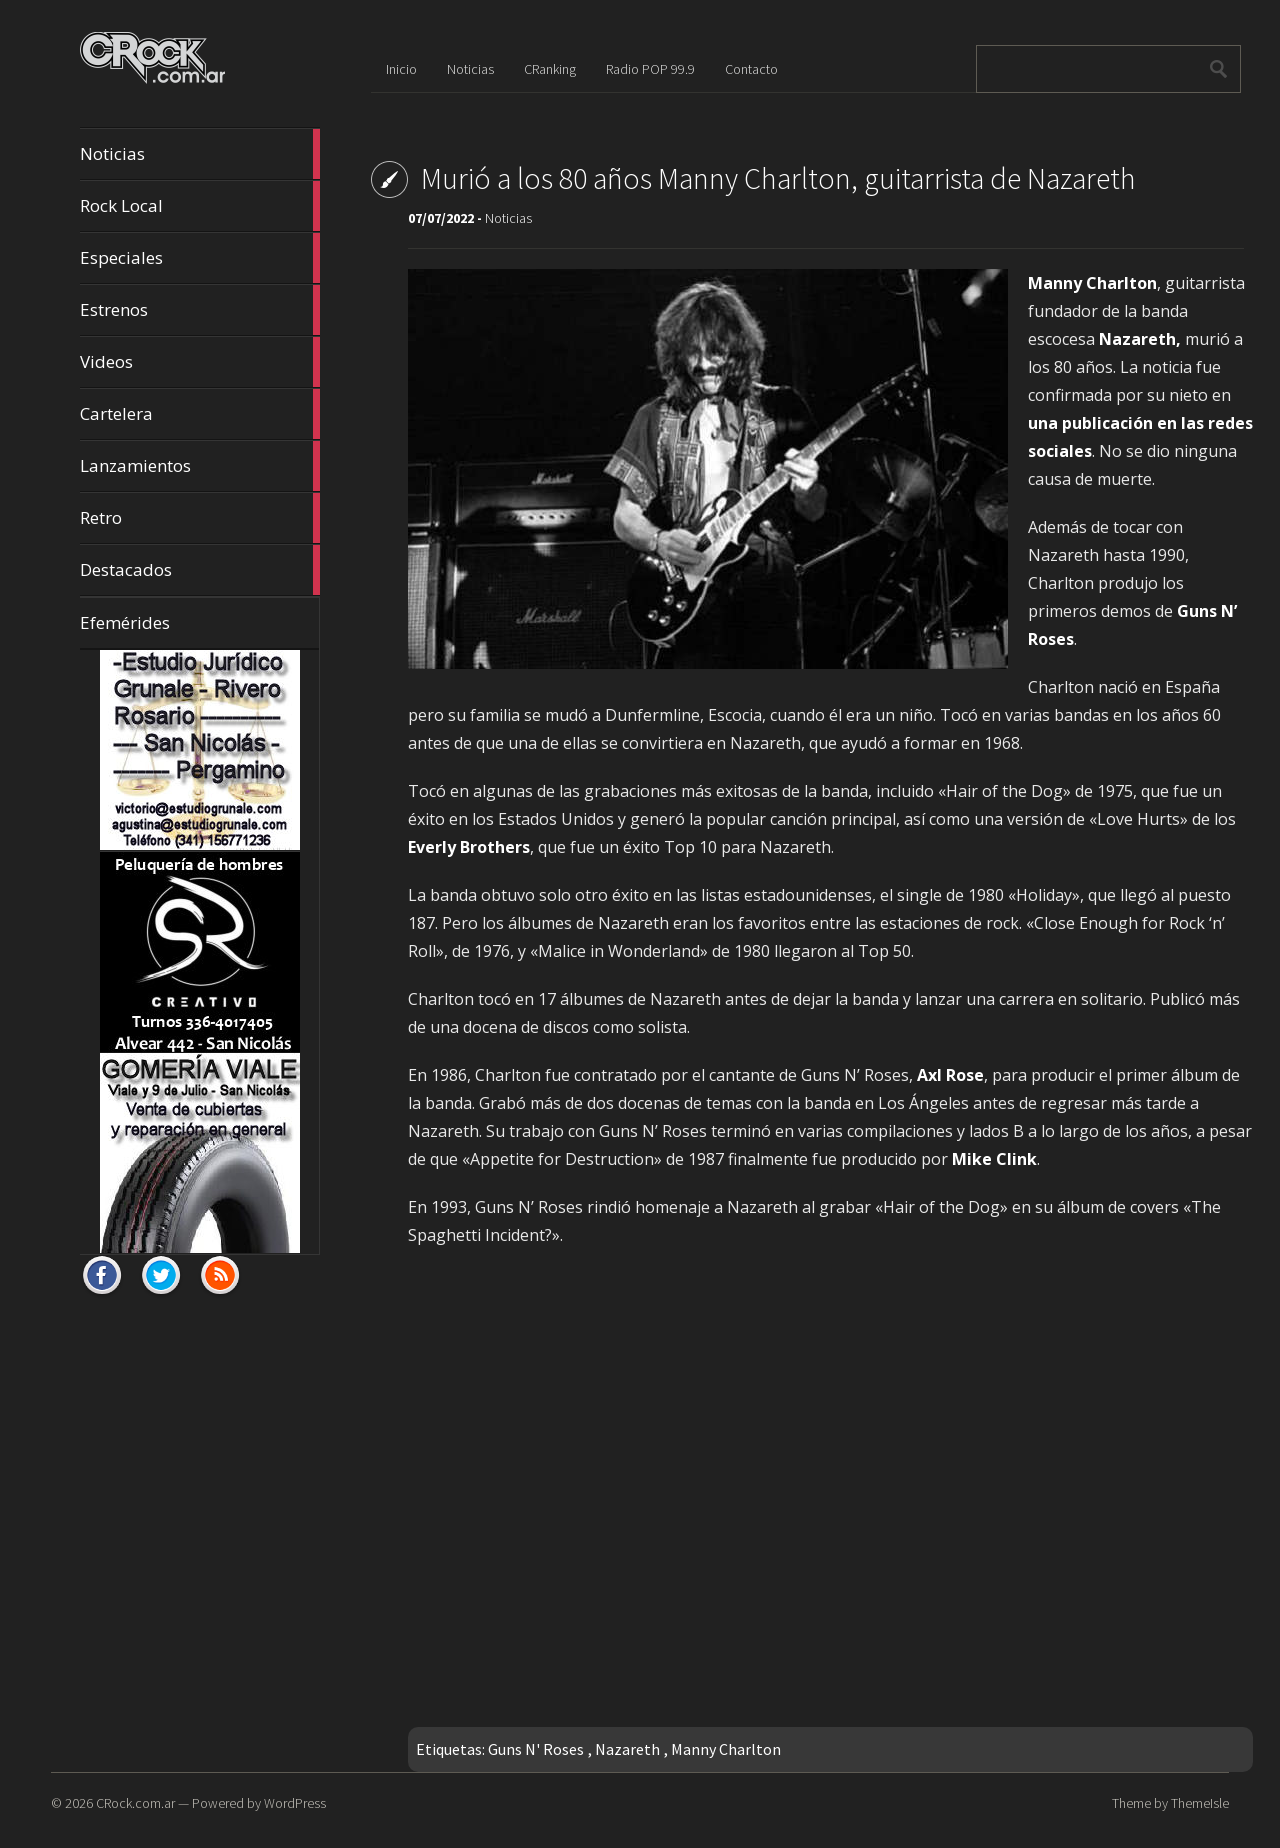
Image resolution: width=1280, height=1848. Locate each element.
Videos (200, 362)
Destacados (200, 570)
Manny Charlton (726, 1749)
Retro (200, 518)
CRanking (550, 69)
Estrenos (200, 310)
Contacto (751, 69)
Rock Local (200, 206)
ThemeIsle (1200, 1803)
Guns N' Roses (536, 1749)
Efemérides (125, 622)
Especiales (200, 258)
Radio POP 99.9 (650, 69)
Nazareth (627, 1749)
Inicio (401, 69)
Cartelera (200, 414)
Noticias (200, 154)
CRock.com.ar (135, 1803)
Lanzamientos (200, 466)
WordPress (295, 1803)
